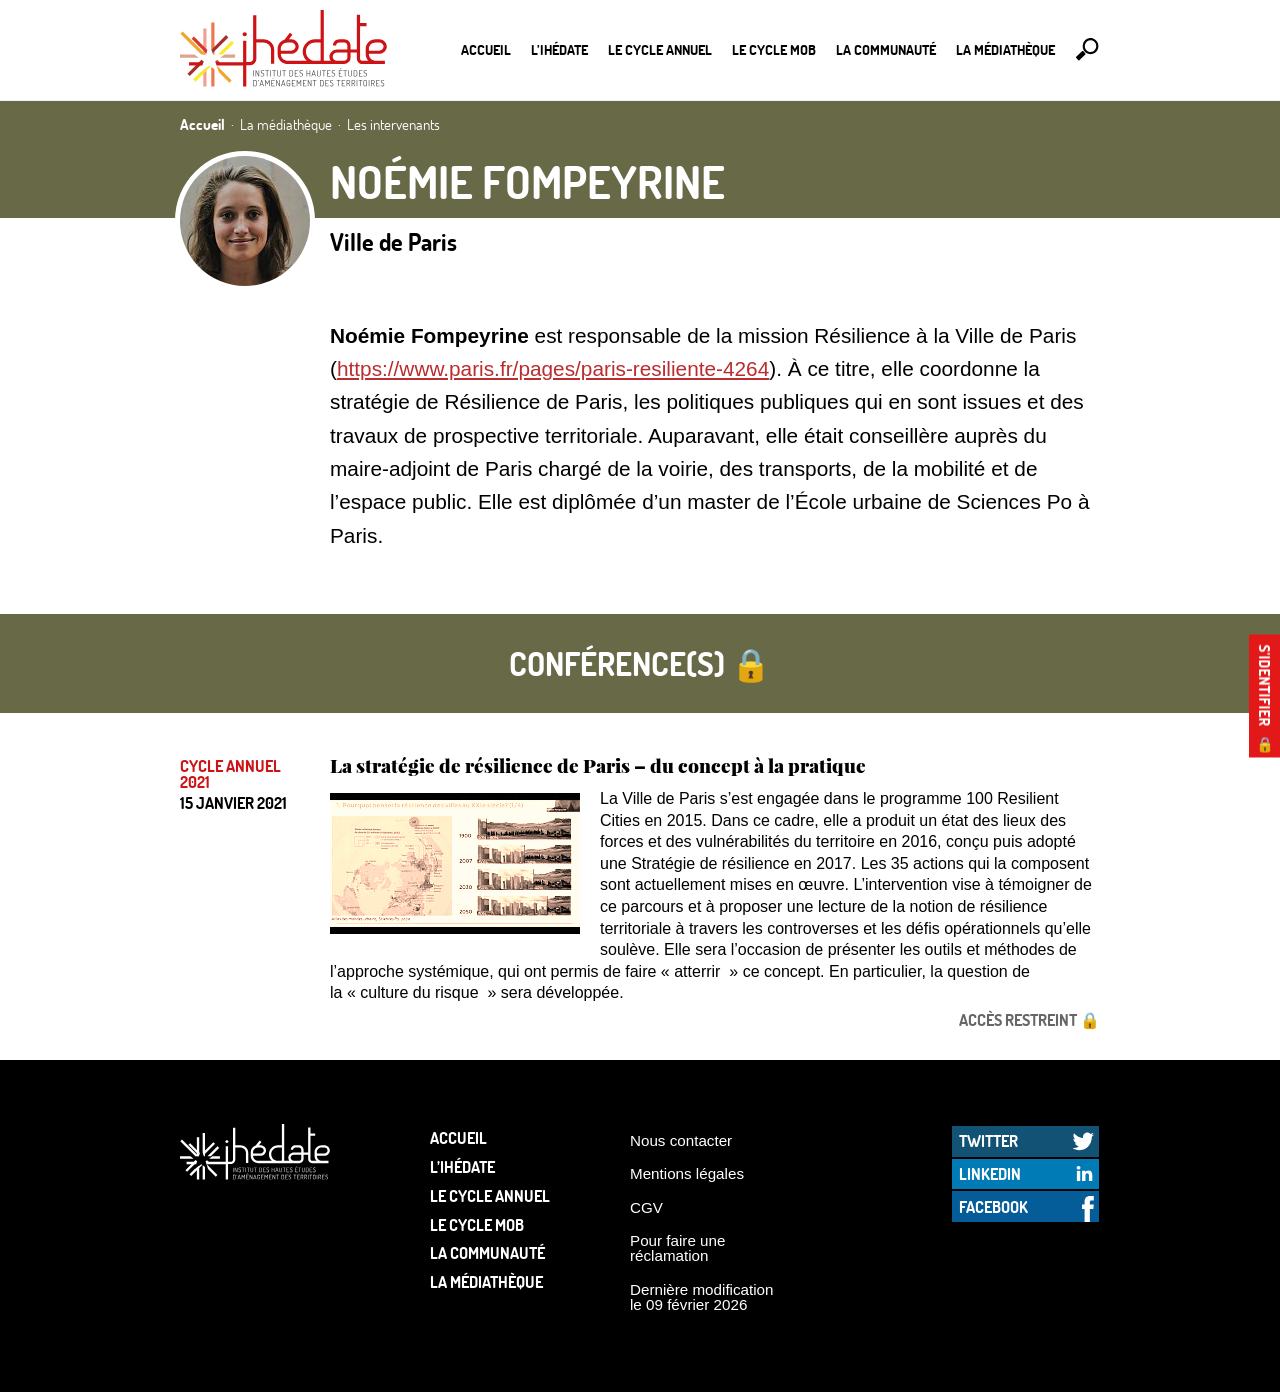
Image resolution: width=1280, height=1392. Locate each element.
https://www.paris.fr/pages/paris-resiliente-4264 (553, 368)
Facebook (993, 1206)
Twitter (988, 1140)
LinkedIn (990, 1173)
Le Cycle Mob (774, 49)
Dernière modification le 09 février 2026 (702, 1297)
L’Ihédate (559, 49)
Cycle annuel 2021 (230, 774)
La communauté (886, 49)
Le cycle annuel (660, 49)
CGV (646, 1207)
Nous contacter (681, 1140)
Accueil (486, 49)
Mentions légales (687, 1173)
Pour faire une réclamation (677, 1248)
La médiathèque (1005, 49)
